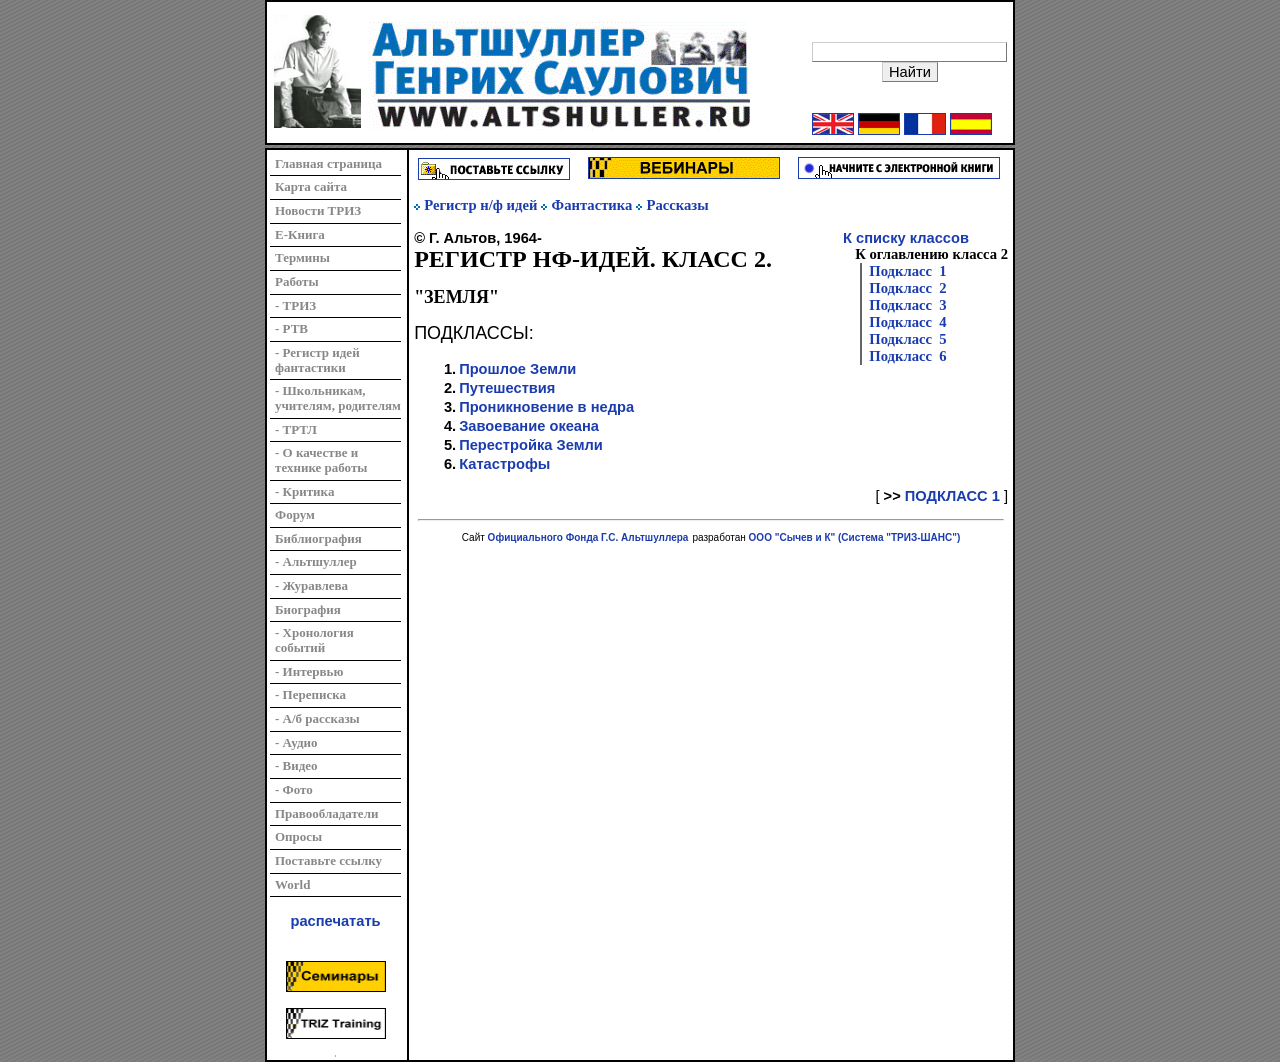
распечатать (336, 921)
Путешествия (507, 388)
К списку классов (906, 238)
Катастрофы (504, 464)
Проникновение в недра (546, 407)
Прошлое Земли (517, 369)
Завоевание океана (529, 426)
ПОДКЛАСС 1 (952, 496)
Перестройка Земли (531, 445)
